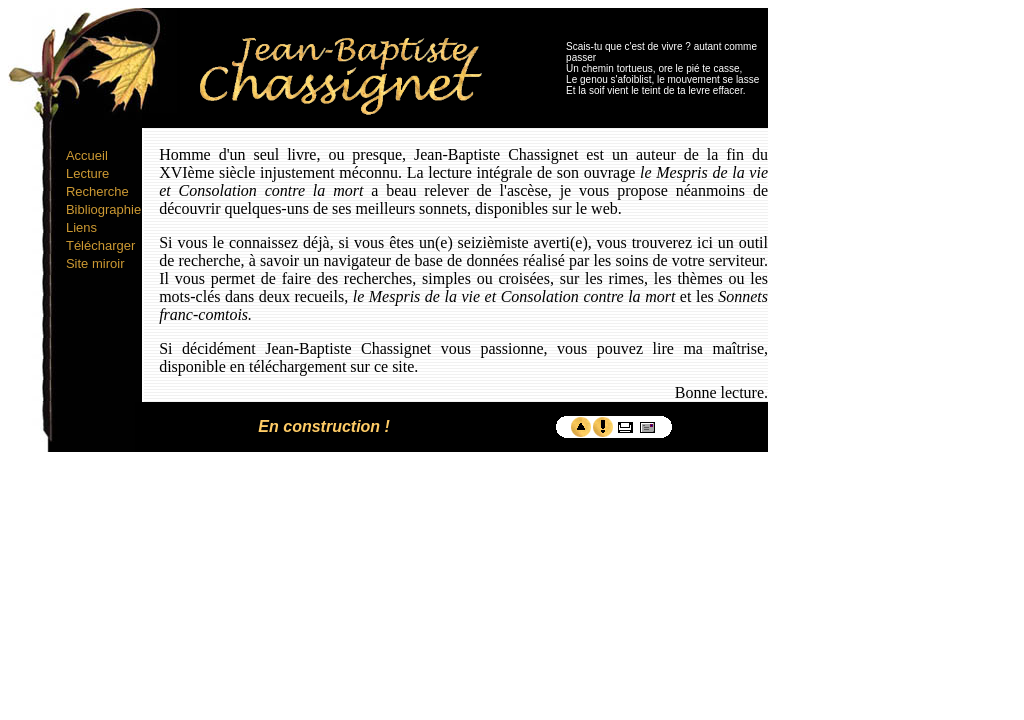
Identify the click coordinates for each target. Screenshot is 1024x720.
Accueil (87, 155)
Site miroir (95, 263)
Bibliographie (103, 209)
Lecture (87, 173)
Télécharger (100, 245)
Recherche (97, 191)
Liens (81, 227)
